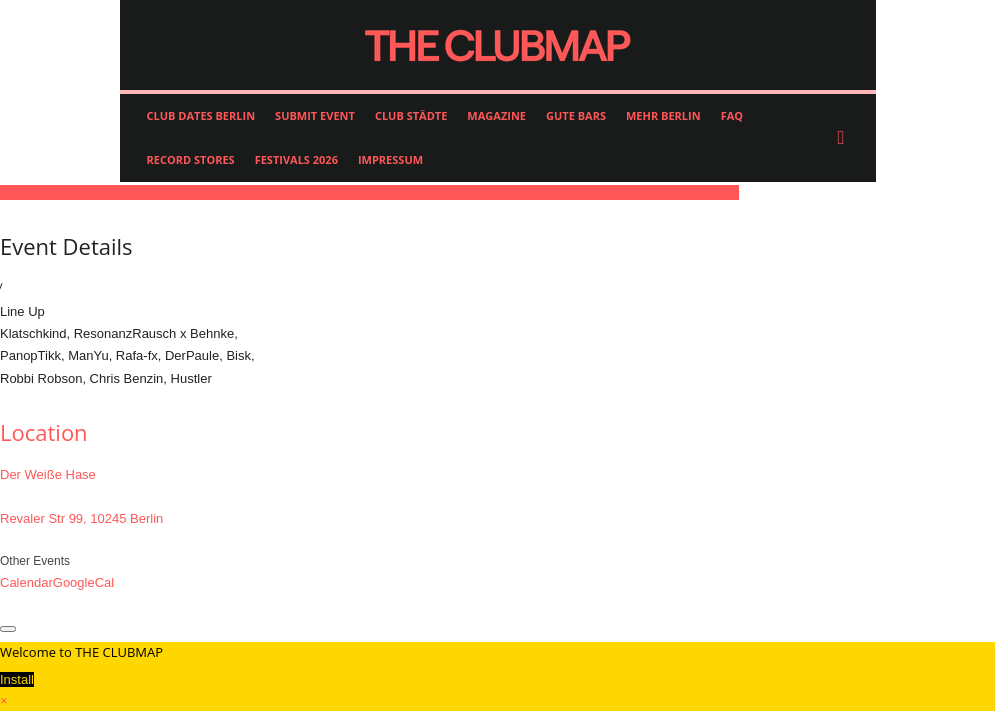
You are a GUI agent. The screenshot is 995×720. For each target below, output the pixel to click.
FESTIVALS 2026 (296, 159)
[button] (846, 138)
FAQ (732, 115)
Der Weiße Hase (48, 474)
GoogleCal (83, 582)
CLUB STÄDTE (411, 115)
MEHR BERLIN (663, 115)
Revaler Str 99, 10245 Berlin (81, 518)
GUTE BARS (576, 115)
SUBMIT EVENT (315, 115)
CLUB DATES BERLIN (201, 115)
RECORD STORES (191, 159)
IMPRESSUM (390, 159)
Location (44, 432)
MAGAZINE (496, 115)
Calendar (26, 582)
